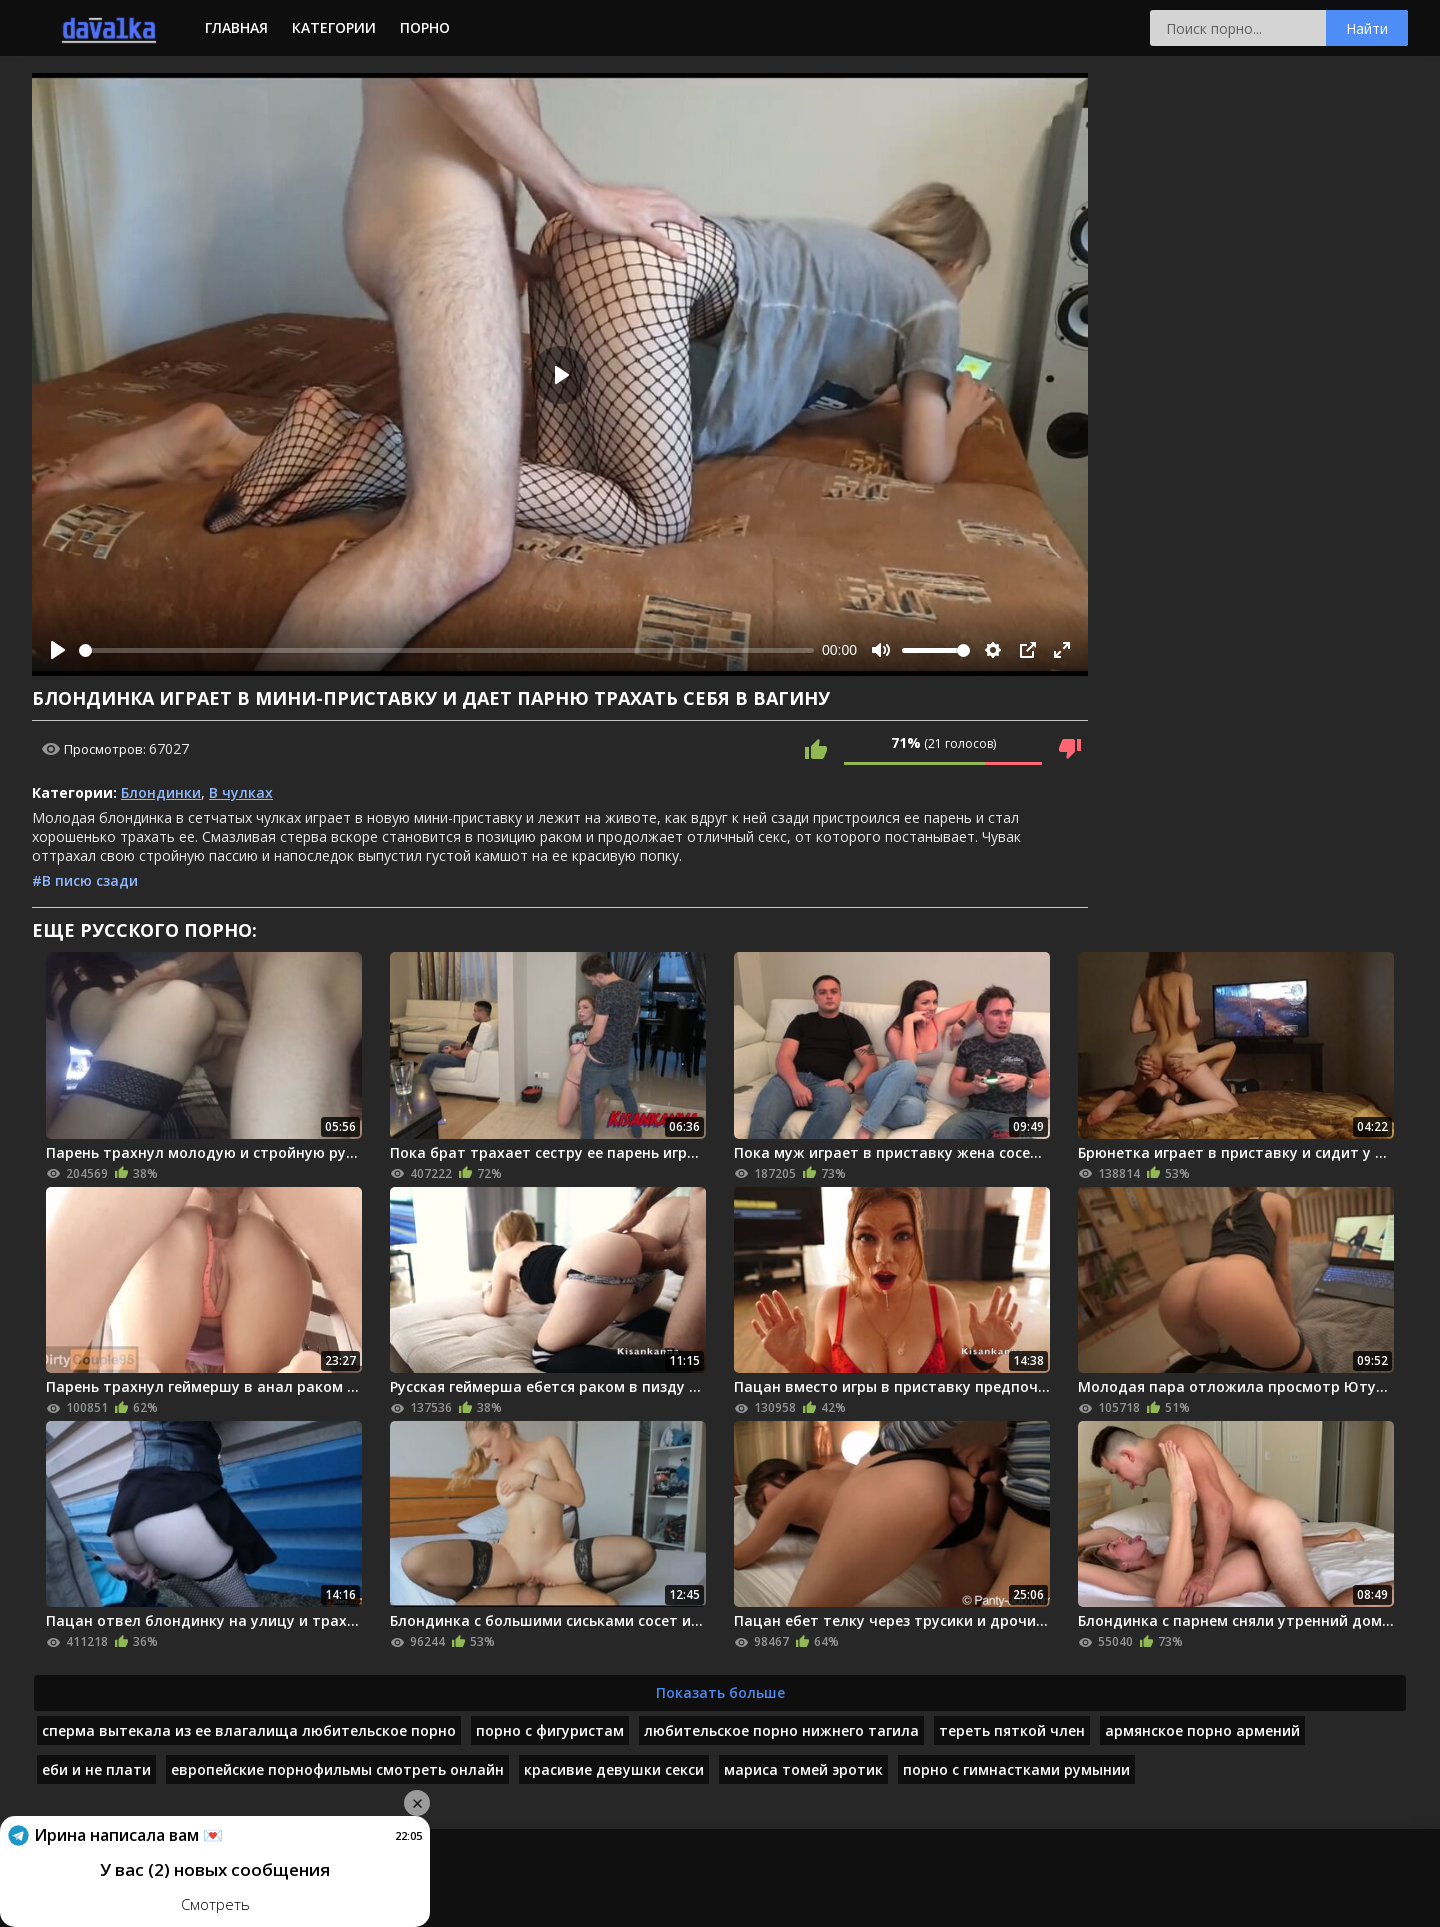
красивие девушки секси (614, 1769)
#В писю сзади (85, 880)
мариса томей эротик (803, 1769)
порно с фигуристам (550, 1730)
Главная (236, 27)
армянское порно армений (1202, 1730)
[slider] (446, 650)
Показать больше (720, 1692)
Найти (1367, 28)
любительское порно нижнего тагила (781, 1730)
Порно (425, 27)
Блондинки (161, 792)
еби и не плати (96, 1769)
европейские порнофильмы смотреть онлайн (337, 1769)
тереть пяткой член (1012, 1730)
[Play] (58, 650)
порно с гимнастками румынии (1016, 1769)
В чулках (241, 792)
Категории (334, 27)
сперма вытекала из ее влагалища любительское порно (249, 1730)
